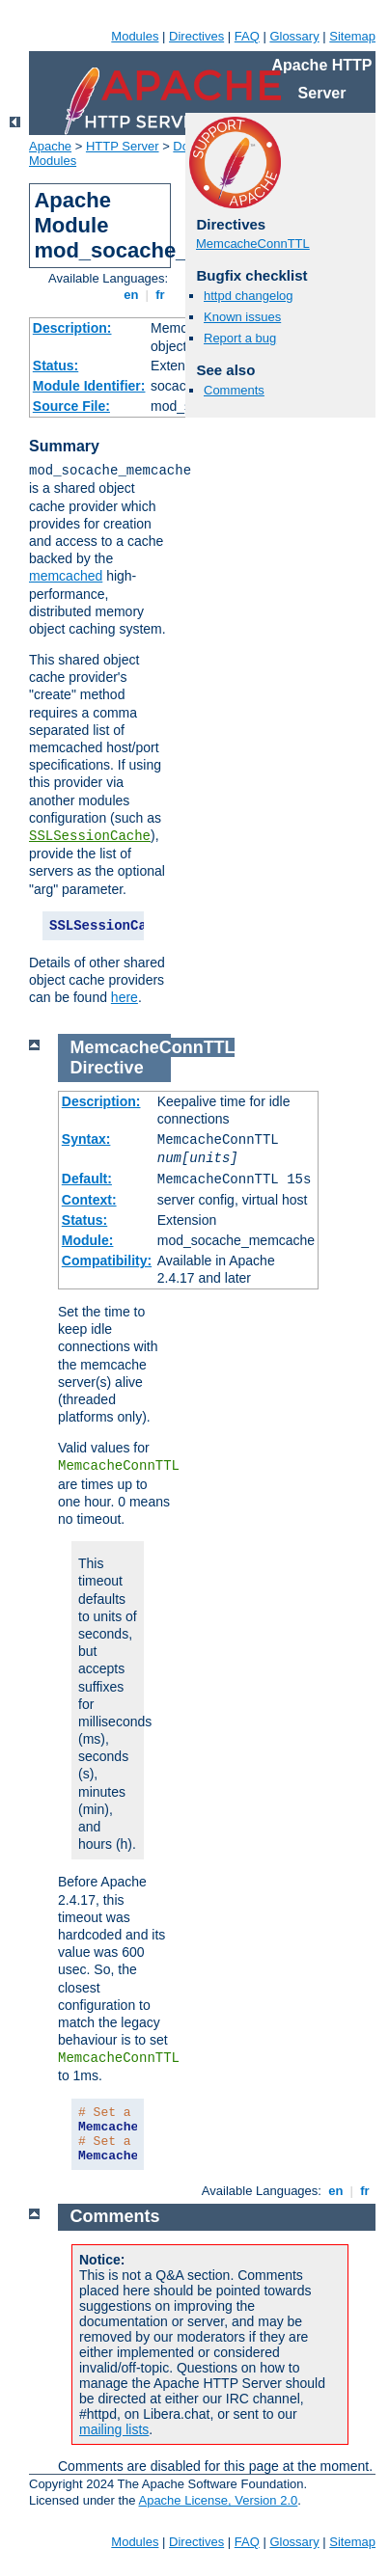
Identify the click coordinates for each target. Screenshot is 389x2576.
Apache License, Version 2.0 (217, 2500)
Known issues (242, 317)
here (124, 997)
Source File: (71, 406)
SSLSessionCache (90, 836)
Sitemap (352, 36)
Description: (72, 328)
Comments (234, 390)
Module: (88, 1240)
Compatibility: (107, 1260)
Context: (89, 1199)
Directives (196, 36)
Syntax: (86, 1139)
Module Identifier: (89, 385)
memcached (65, 575)
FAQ (247, 36)
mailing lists (114, 2429)
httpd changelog (248, 295)
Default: (87, 1178)
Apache (50, 146)
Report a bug (240, 338)
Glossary (294, 36)
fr (161, 294)
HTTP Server (122, 146)
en (131, 294)
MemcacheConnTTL (253, 243)
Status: (55, 365)
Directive (107, 1067)
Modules (134, 36)
